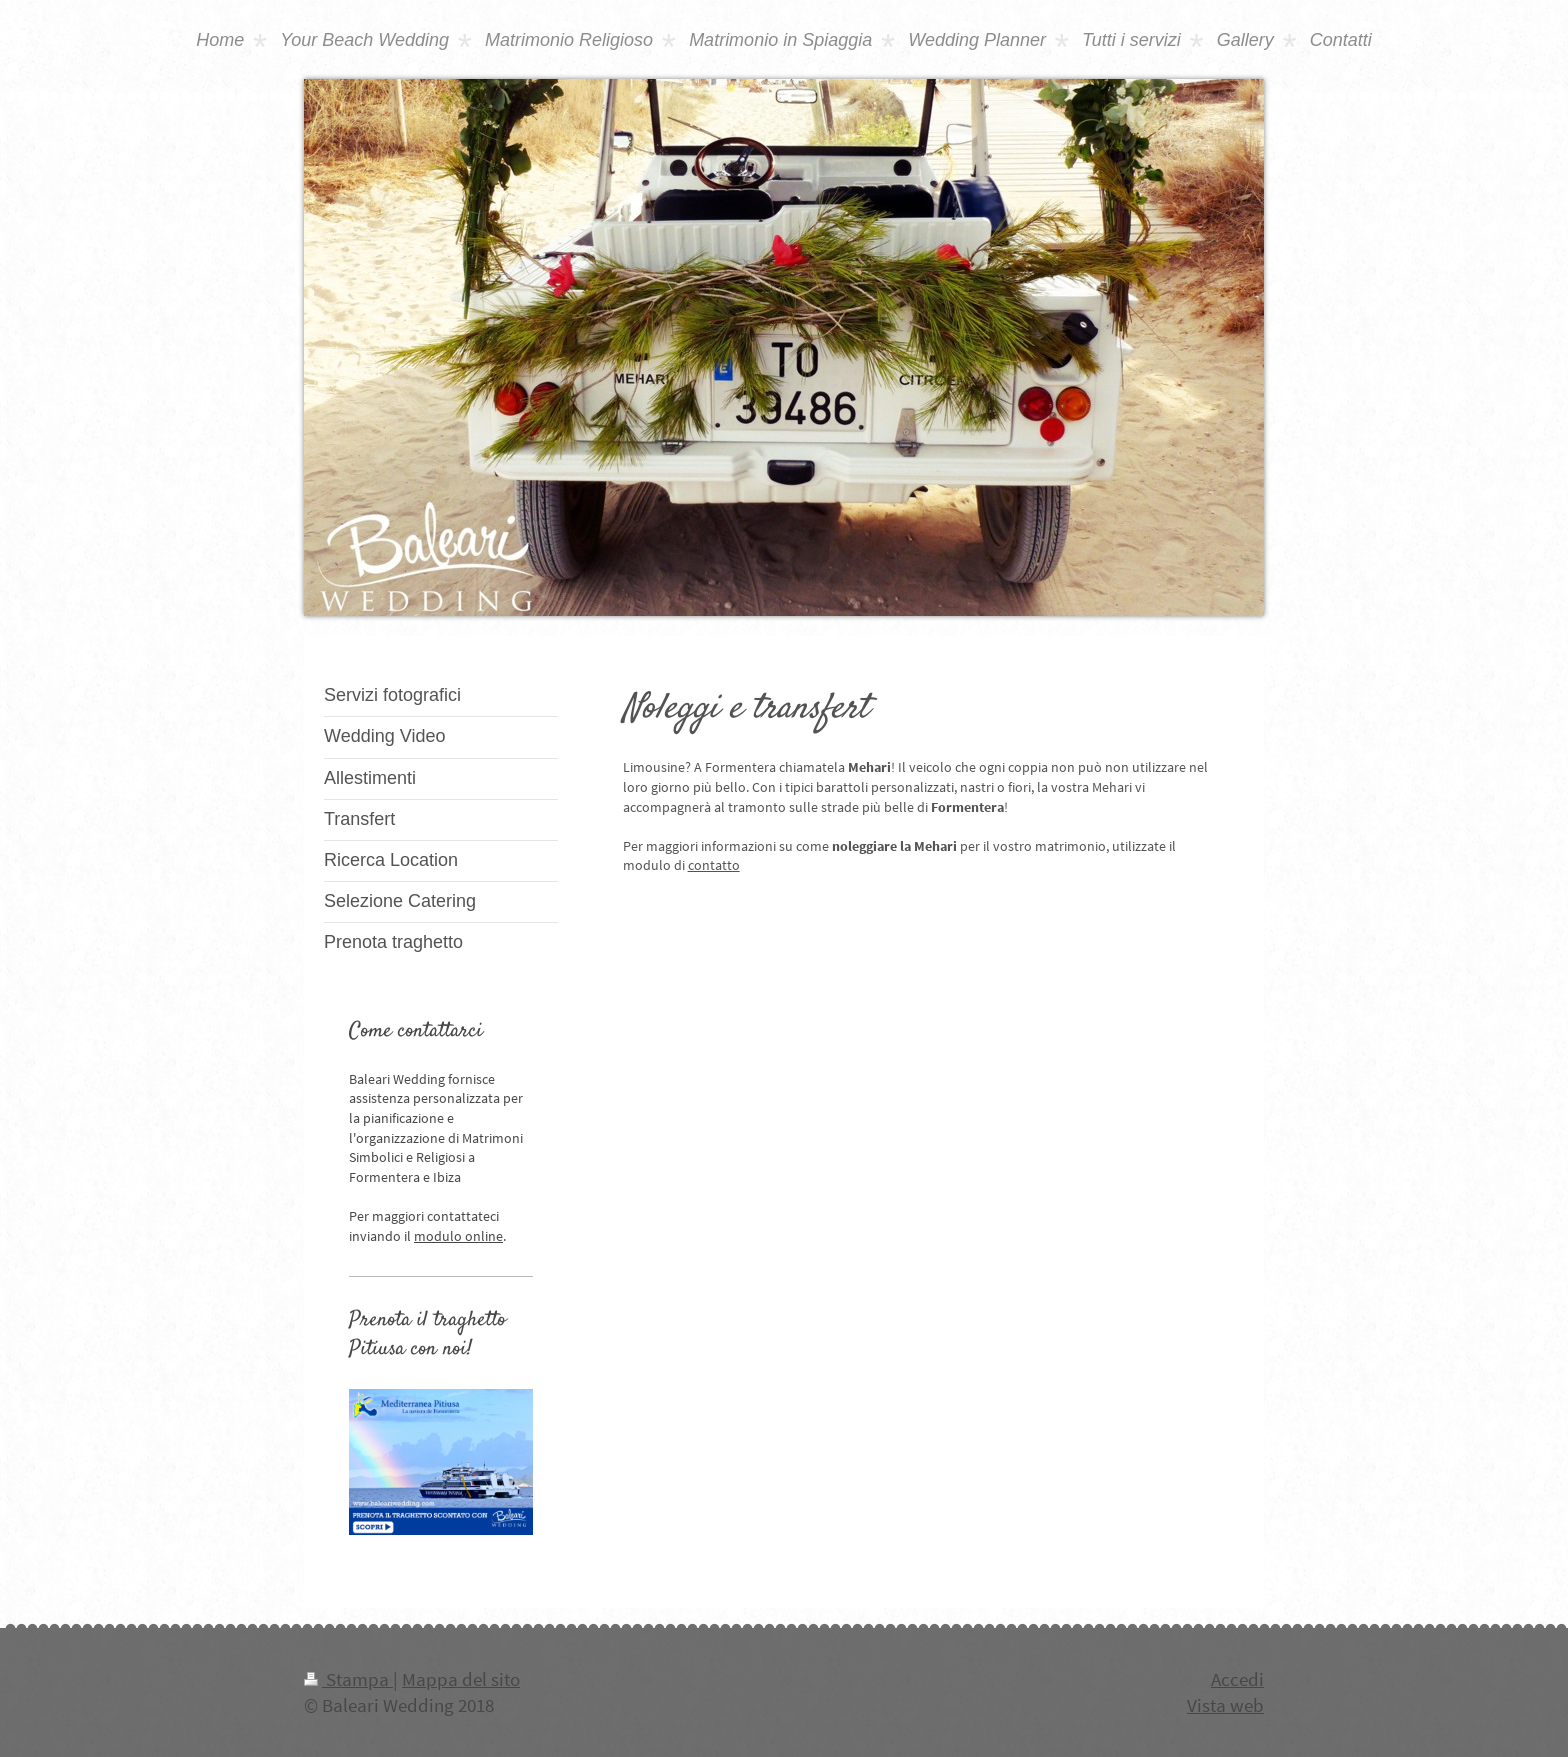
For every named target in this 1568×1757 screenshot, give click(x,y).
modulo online (458, 1236)
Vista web (1225, 1705)
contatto (714, 865)
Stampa (348, 1679)
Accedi (1237, 1679)
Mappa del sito (461, 1679)
